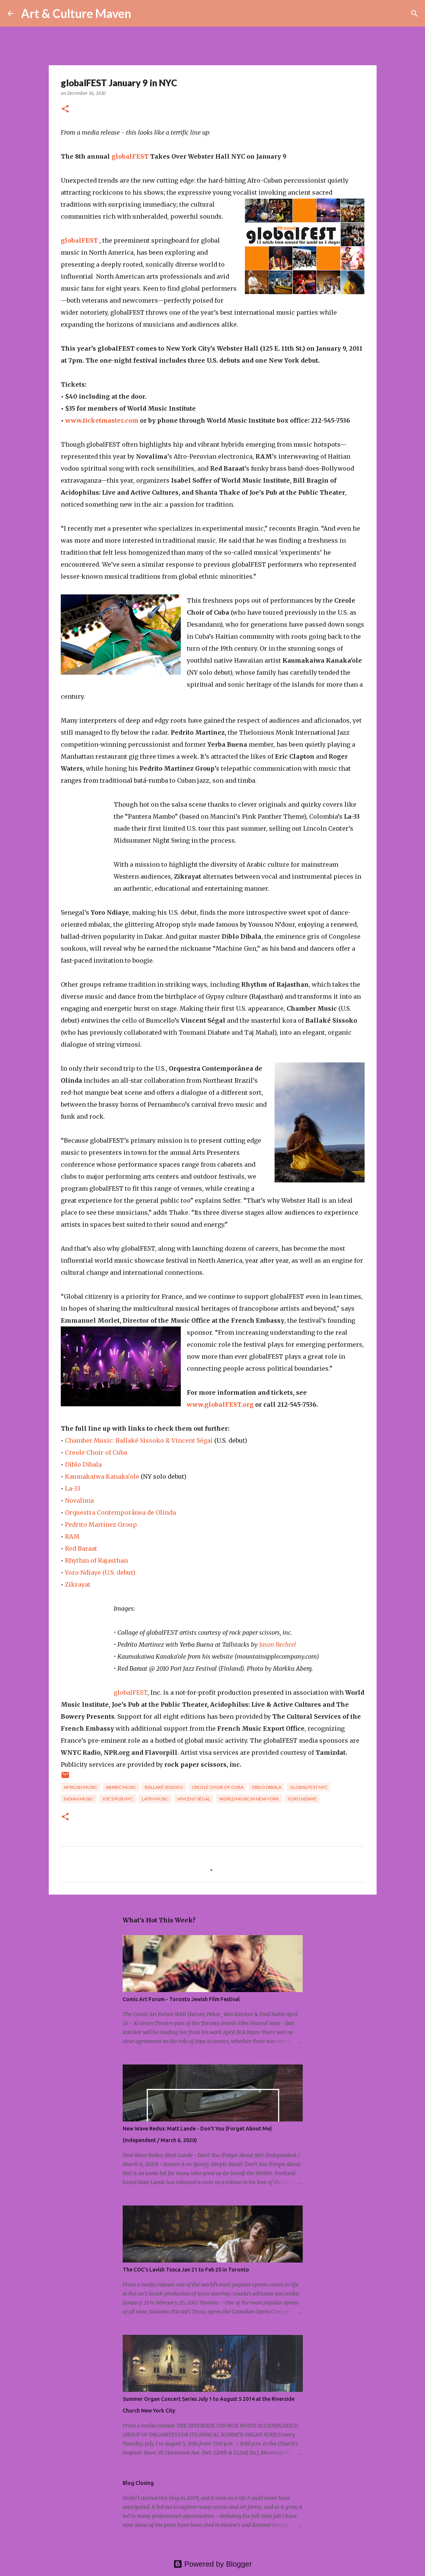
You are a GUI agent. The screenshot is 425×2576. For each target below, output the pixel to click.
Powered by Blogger (212, 2564)
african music (80, 1787)
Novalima (79, 1500)
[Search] (141, 14)
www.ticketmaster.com (101, 420)
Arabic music (121, 1787)
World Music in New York (249, 1799)
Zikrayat (77, 1584)
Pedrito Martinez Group (101, 1524)
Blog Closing (138, 2483)
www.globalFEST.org (221, 1404)
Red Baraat (81, 1548)
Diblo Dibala (83, 1464)
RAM (72, 1536)
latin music (155, 1799)
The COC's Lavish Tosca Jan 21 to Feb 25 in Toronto (186, 2270)
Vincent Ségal (193, 1799)
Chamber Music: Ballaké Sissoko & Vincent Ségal (139, 1440)
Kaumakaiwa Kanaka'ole (102, 1476)
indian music (78, 1799)
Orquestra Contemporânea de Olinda (120, 1512)
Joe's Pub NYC (117, 1799)
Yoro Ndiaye (302, 1799)
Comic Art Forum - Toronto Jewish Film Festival (181, 1999)
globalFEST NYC (308, 1787)
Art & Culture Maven (76, 13)
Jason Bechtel (277, 1644)
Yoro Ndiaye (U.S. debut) (100, 1572)
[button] (65, 109)
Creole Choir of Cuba (96, 1452)
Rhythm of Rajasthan (96, 1560)
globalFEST (130, 156)
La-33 (72, 1488)
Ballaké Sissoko (164, 1787)
